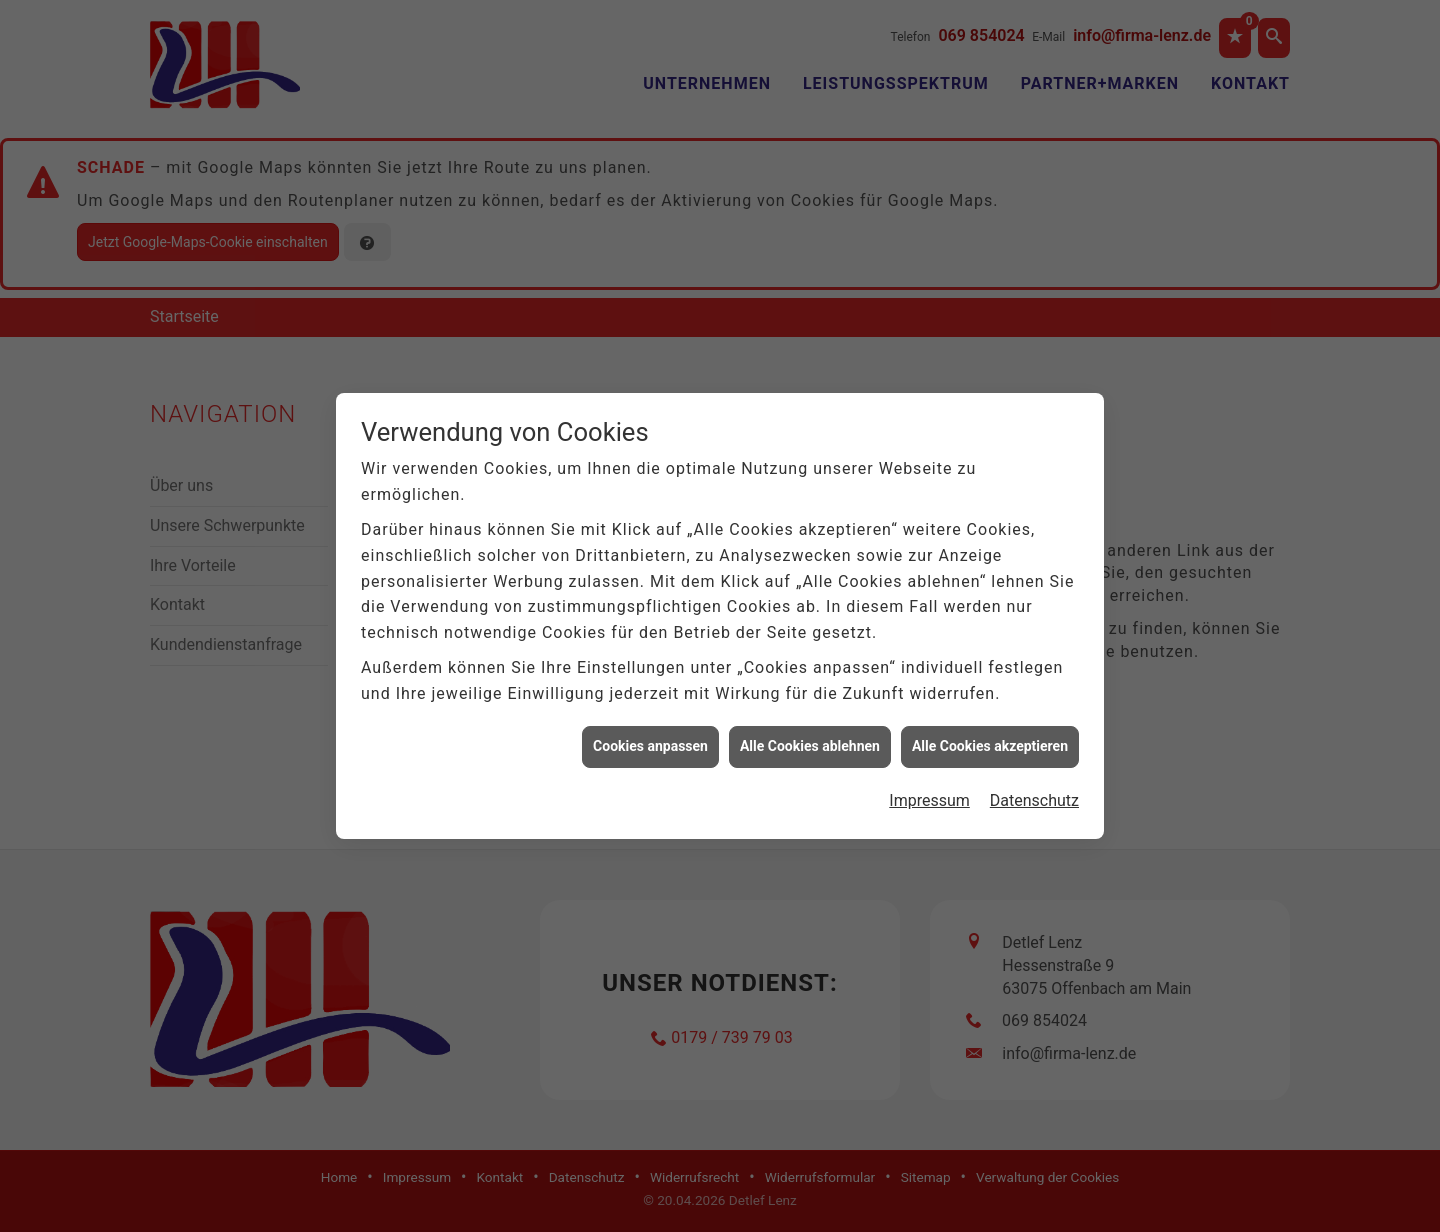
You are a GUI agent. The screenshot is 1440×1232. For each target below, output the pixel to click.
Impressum (929, 793)
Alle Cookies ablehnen (810, 740)
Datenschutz (1034, 793)
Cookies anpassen (650, 740)
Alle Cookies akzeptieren (990, 740)
